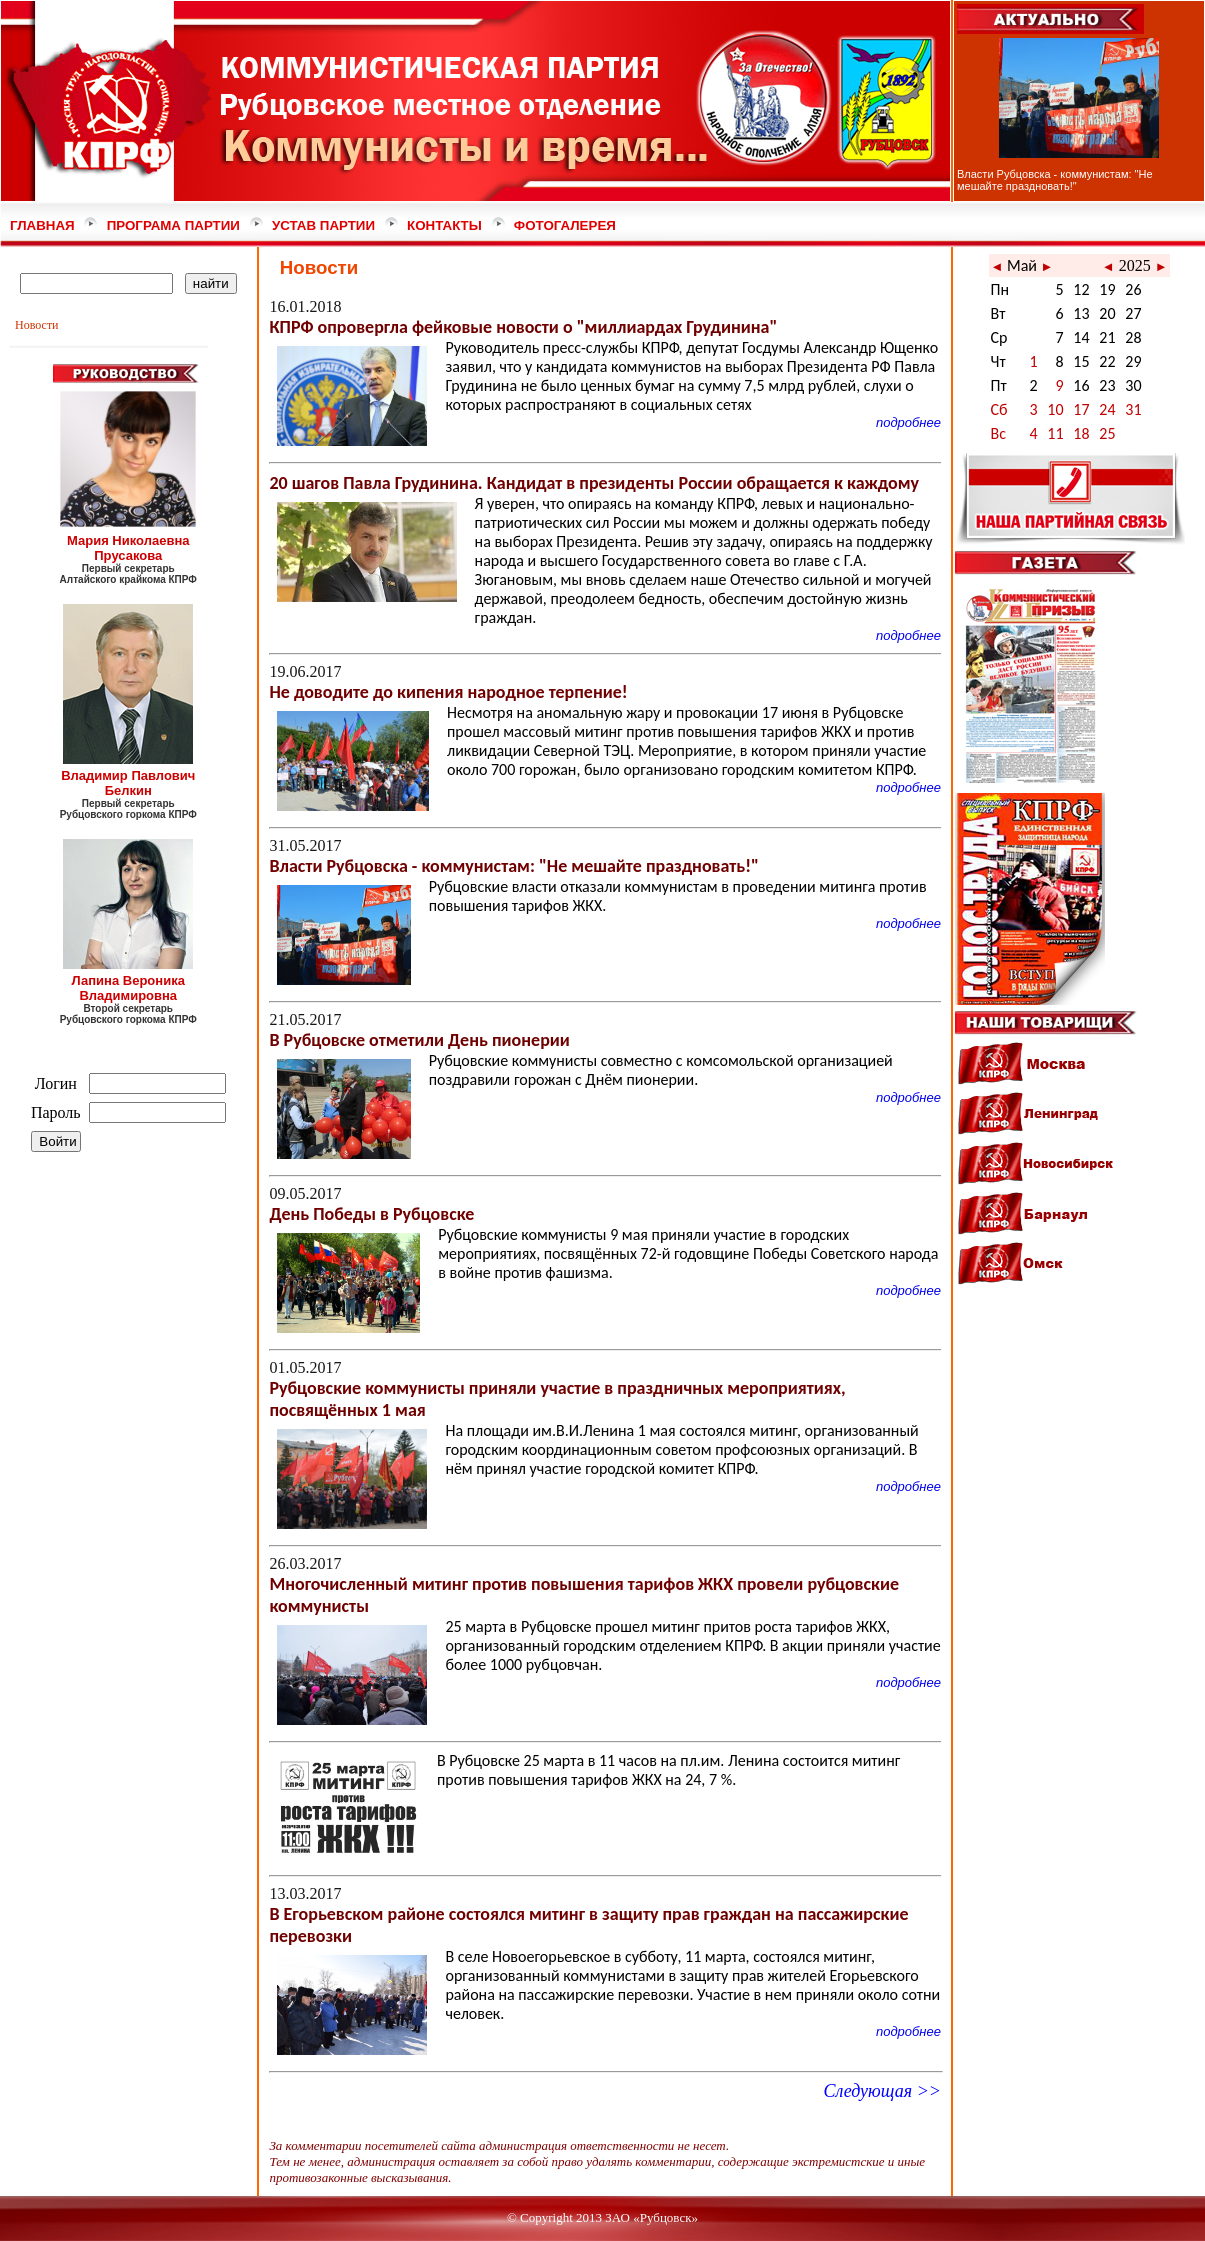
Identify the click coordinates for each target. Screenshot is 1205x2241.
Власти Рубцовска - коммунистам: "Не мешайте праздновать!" (1055, 180)
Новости (37, 325)
